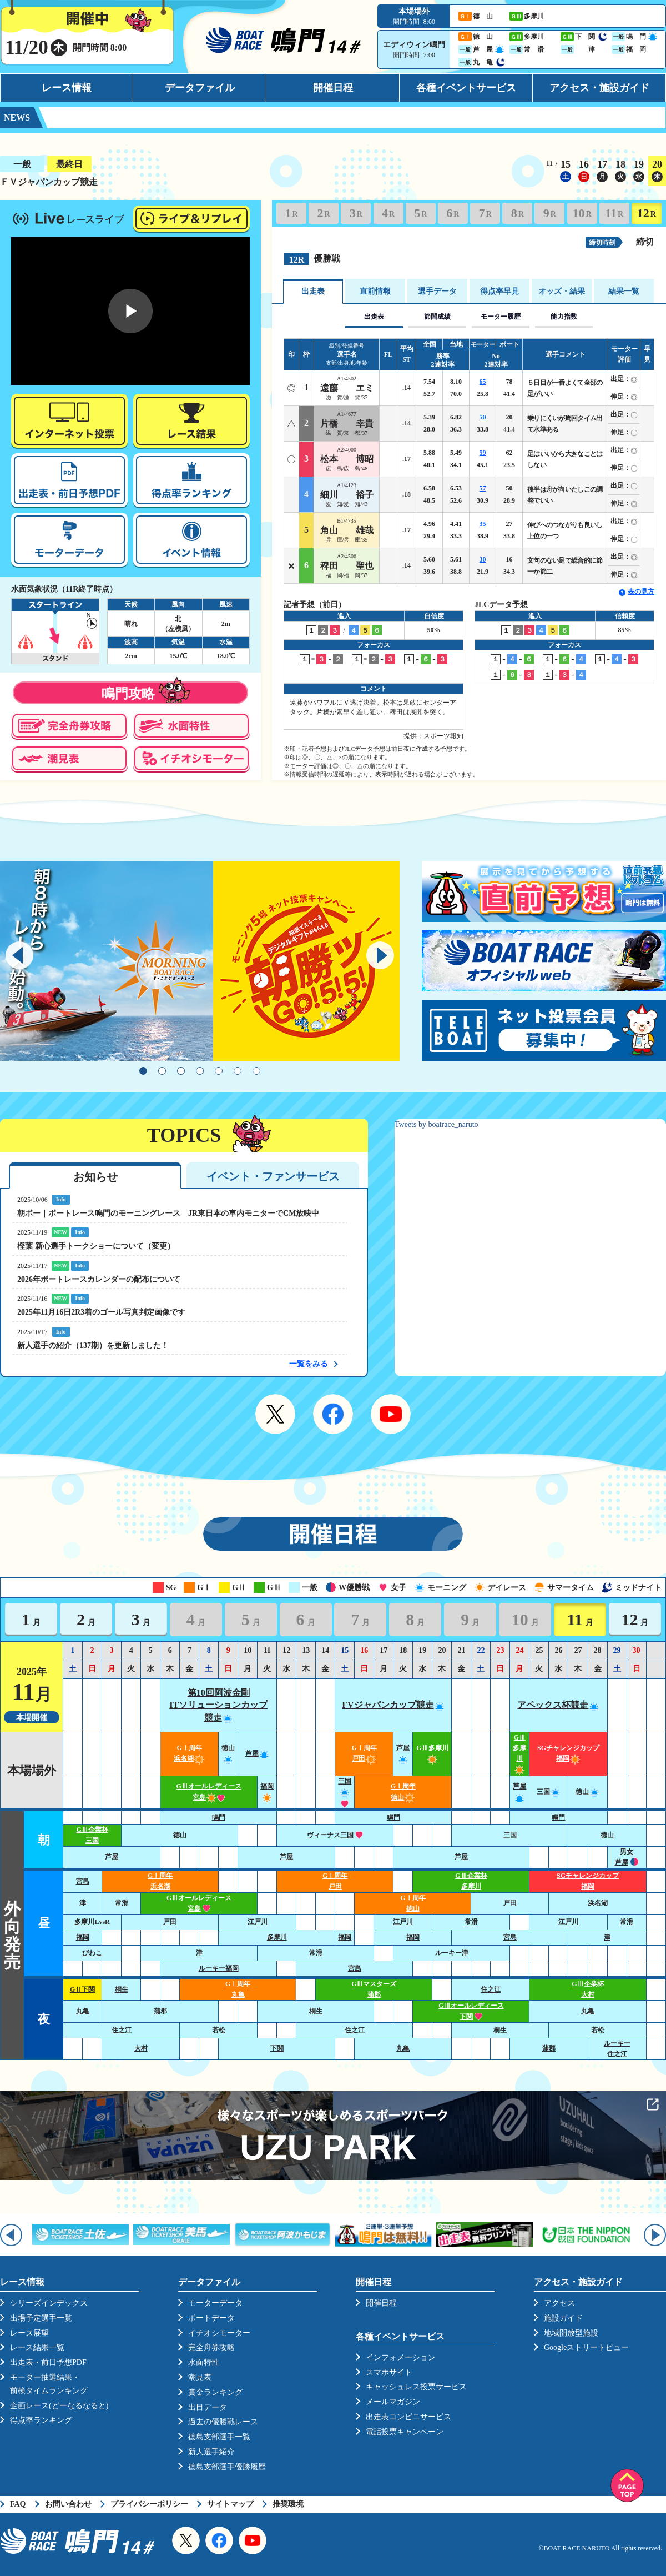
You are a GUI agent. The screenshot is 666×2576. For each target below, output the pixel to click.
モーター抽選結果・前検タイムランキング (49, 2384)
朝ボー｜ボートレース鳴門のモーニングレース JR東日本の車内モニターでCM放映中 (168, 1213)
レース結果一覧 (37, 2347)
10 (581, 213)
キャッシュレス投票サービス (416, 2387)
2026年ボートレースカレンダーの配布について (98, 1279)
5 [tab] (219, 1071)
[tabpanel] (200, 961)
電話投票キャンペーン (404, 2432)
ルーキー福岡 (219, 1968)
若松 (218, 2030)
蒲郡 (160, 2011)
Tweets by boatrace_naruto (436, 1124)
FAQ (18, 2504)
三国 (344, 1792)
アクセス (559, 2303)
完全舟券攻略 (211, 2347)
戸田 (510, 1903)
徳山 (588, 1792)
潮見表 (199, 2377)
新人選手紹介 (211, 2452)
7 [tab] (256, 1071)
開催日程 (333, 87)
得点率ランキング (41, 2420)
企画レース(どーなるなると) (59, 2406)
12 (646, 213)
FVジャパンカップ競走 (393, 1705)
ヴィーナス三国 (335, 1835)
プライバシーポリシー (149, 2504)
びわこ (92, 1953)
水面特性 (203, 2362)
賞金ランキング (215, 2392)
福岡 (82, 1937)
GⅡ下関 (82, 1989)
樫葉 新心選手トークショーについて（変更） (96, 1246)
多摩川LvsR (91, 1922)
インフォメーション (401, 2357)
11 (614, 213)
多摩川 (277, 1937)
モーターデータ (215, 2303)
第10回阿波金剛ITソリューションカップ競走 (218, 1705)
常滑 (121, 1903)
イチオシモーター (219, 2333)
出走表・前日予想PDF (48, 2362)
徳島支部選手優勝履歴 (227, 2467)
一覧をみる (308, 1364)
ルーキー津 (451, 1953)
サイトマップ (230, 2504)
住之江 (491, 1989)
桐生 (121, 1989)
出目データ (207, 2407)
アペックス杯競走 (558, 1705)
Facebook (333, 1414)
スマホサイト (389, 2372)
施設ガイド (563, 2318)
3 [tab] (181, 1071)
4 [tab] (200, 1071)
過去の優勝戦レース (223, 2422)
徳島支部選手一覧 (219, 2437)
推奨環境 (288, 2504)
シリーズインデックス (49, 2303)
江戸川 (258, 1922)
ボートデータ (211, 2318)
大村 (141, 2048)
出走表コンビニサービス (408, 2417)
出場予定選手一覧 (41, 2318)
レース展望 (29, 2333)
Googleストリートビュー (586, 2347)
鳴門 (218, 1817)
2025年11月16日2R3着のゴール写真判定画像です (101, 1312)
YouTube (391, 1414)
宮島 (82, 1881)
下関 (277, 2048)
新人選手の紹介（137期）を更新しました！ (93, 1345)
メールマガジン (393, 2402)
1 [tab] (143, 1071)
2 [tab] (162, 1071)
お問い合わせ (68, 2504)
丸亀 (82, 2011)
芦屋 (257, 1753)
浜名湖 (598, 1903)
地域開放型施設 (571, 2333)
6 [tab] (237, 1071)
